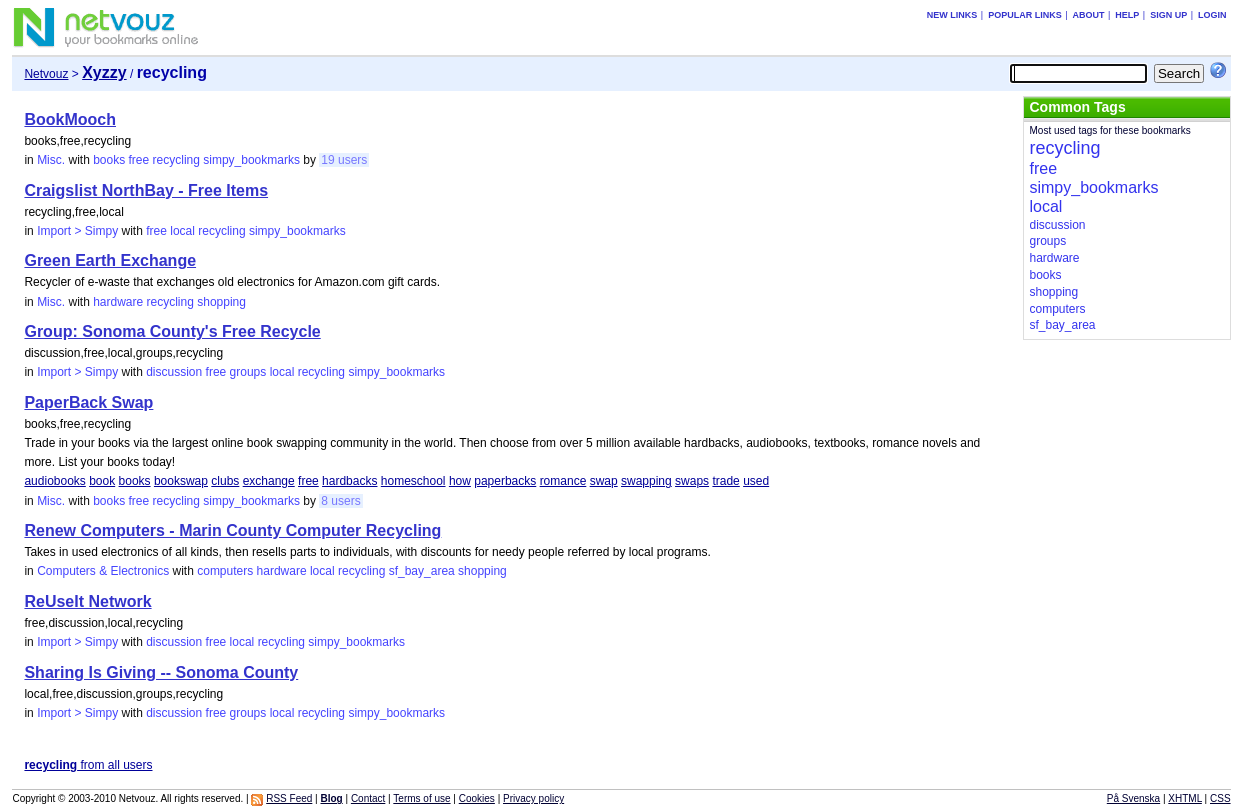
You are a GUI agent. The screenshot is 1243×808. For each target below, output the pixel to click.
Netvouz (46, 74)
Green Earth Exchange (110, 260)
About (1089, 15)
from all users (88, 765)
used (756, 481)
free (139, 160)
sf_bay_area (422, 571)
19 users (344, 160)
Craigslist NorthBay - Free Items (146, 190)
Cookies (477, 798)
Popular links (1025, 15)
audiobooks (54, 481)
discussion (174, 372)
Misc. (51, 160)
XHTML (1185, 798)
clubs (225, 481)
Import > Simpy (77, 231)
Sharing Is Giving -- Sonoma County (161, 672)
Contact (368, 798)
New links (952, 15)
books (109, 160)
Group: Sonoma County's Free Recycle (172, 331)
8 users (340, 501)
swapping (646, 481)
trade (725, 481)
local (182, 231)
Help (1127, 15)
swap (604, 481)
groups (248, 372)
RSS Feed (289, 798)
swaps (692, 481)
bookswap (181, 481)
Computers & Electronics (103, 571)
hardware (118, 302)
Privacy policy (533, 798)
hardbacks (349, 481)
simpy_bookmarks (251, 160)
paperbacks (505, 481)
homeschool (413, 481)
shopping (221, 302)
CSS (1220, 798)
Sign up (1168, 15)
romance (563, 481)
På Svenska (1133, 798)
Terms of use (421, 798)
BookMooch (70, 119)
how (460, 481)
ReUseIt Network (87, 601)
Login (1212, 15)
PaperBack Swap (88, 402)
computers (225, 571)
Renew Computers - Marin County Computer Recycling (232, 530)
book (102, 481)
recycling (176, 160)
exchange (269, 481)
